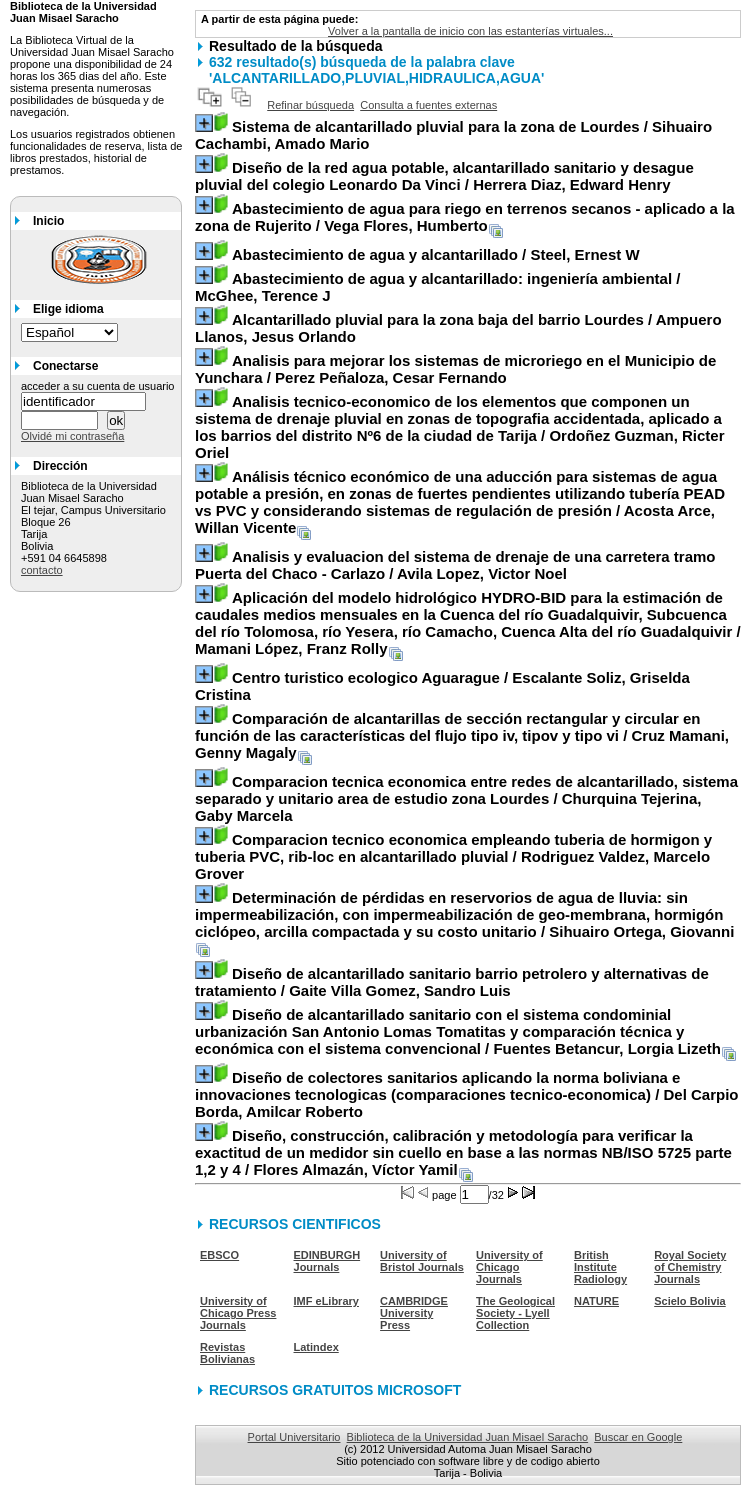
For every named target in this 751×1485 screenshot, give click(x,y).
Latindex (316, 1347)
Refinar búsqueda (310, 105)
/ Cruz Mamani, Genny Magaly (462, 735)
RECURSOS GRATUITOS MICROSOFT (335, 1390)
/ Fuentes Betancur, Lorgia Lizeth (458, 1031)
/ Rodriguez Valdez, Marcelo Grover (453, 856)
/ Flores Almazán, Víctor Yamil (463, 1152)
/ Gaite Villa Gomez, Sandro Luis (452, 982)
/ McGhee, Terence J (437, 287)
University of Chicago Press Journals (238, 1313)
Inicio (48, 221)
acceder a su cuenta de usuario (98, 386)
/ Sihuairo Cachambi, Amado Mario (453, 135)
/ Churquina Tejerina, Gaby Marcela (466, 798)
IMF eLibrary (326, 1301)
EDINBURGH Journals (327, 1261)
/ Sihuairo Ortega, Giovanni (464, 914)
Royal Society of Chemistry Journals (690, 1267)
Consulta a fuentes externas (428, 105)
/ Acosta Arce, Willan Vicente (460, 502)
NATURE (596, 1301)
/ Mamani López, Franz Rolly (468, 623)
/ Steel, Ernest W (436, 254)
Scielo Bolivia (690, 1301)
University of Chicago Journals (509, 1267)
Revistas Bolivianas (227, 1353)
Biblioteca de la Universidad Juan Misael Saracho (468, 1437)
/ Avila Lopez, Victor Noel (455, 565)
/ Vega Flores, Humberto (465, 217)
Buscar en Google (638, 1437)
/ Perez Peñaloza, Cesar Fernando (455, 369)
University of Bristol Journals (422, 1261)
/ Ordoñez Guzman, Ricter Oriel (459, 427)
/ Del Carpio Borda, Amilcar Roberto (467, 1094)
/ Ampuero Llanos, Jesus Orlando (458, 328)
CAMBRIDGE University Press (414, 1313)
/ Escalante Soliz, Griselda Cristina (442, 686)
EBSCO (219, 1255)
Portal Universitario (294, 1437)
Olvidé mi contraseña (72, 436)
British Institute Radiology (600, 1267)
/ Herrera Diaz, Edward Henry (444, 176)
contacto (42, 570)
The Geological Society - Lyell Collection (515, 1313)
